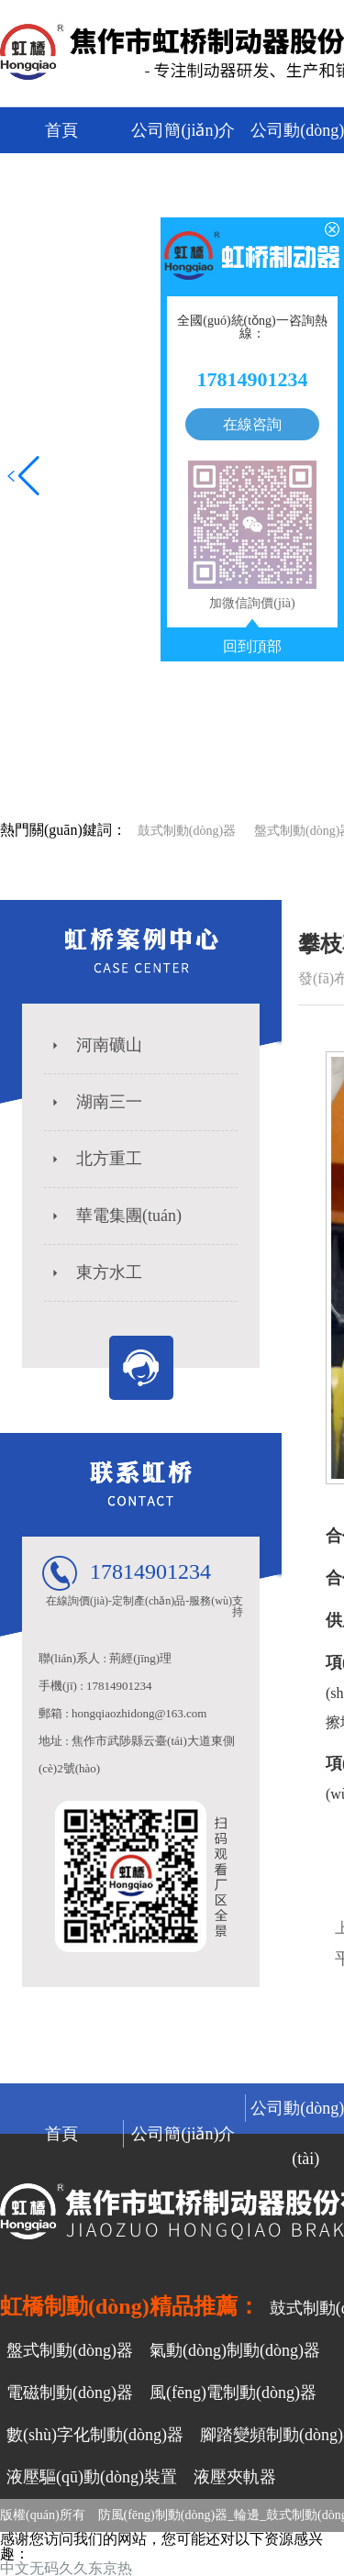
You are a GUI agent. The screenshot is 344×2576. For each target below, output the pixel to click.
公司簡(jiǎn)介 (183, 130)
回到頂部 (252, 646)
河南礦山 (95, 1045)
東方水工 (95, 1272)
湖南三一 (95, 1102)
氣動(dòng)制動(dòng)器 (235, 2350)
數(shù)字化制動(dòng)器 (94, 2435)
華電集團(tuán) (115, 1215)
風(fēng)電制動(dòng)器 (233, 2392)
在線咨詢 (252, 424)
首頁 (61, 130)
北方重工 (95, 1158)
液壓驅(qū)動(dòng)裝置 (91, 2477)
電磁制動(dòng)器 (69, 2392)
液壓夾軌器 (235, 2477)
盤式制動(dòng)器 (69, 2350)
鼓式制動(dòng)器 (187, 831)
